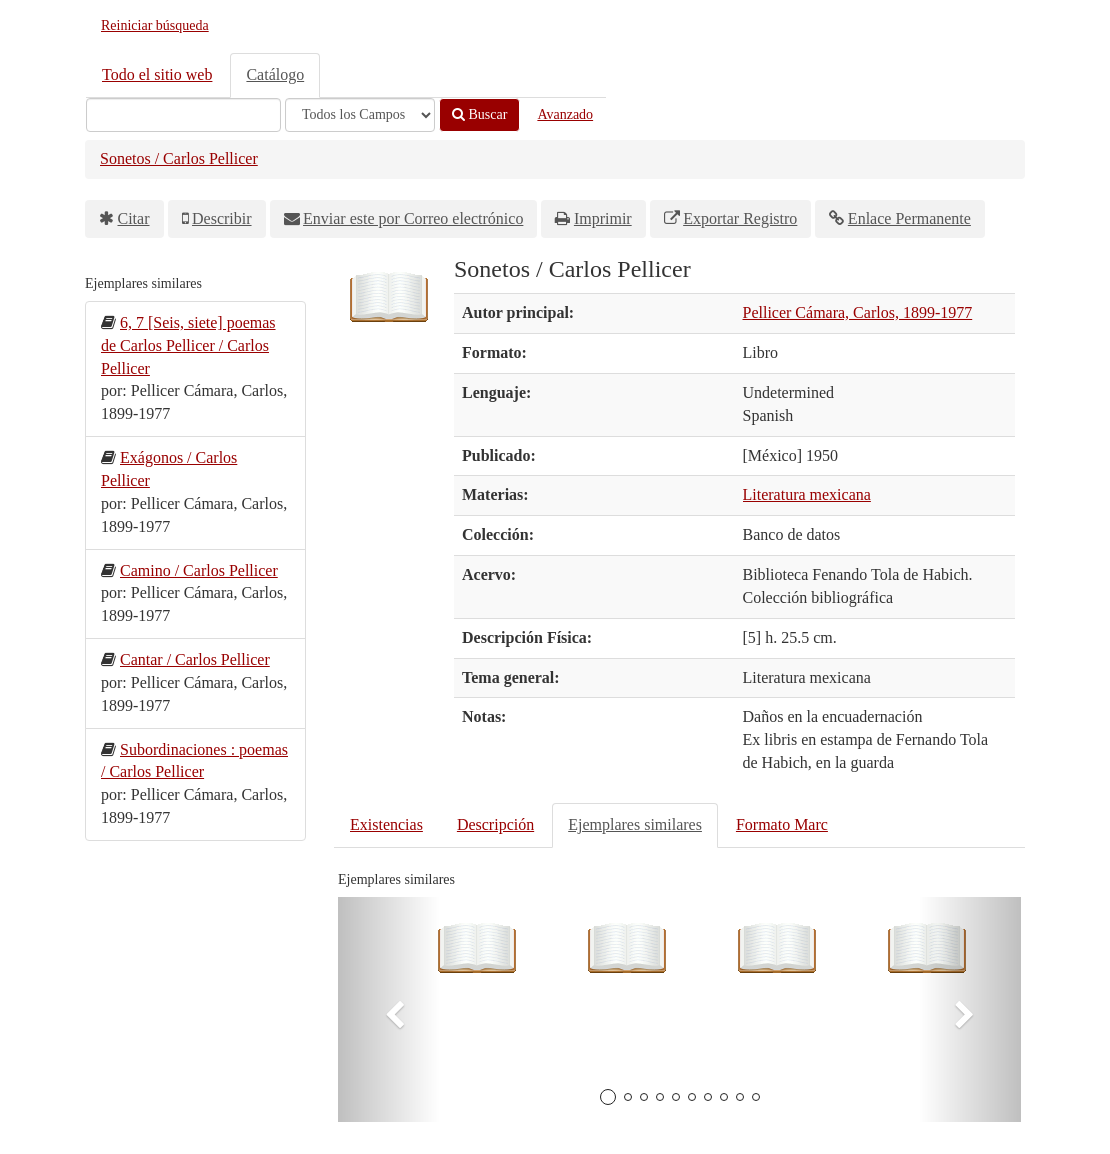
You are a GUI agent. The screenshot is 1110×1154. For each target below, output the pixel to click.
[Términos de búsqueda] (183, 115)
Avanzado (565, 114)
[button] (389, 1009)
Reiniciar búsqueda (155, 25)
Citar (134, 218)
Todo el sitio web (157, 74)
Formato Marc (782, 824)
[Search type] (360, 115)
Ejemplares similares (635, 824)
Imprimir (603, 218)
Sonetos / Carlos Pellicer (179, 158)
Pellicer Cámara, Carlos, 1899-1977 (858, 312)
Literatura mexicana (807, 494)
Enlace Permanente (909, 218)
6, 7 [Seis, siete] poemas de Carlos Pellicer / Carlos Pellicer (188, 345)
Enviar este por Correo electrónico (413, 218)
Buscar (479, 114)
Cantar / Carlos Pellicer (195, 659)
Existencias (386, 824)
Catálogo (275, 74)
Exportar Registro (740, 218)
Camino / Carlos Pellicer (199, 570)
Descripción (495, 824)
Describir (222, 218)
